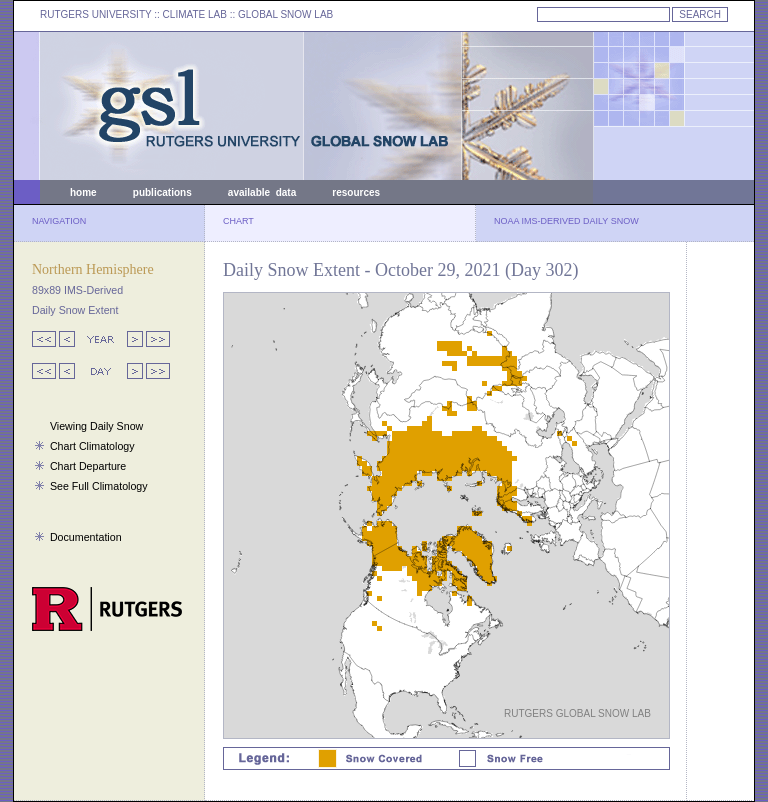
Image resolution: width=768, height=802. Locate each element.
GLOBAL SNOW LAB (285, 14)
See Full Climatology (99, 486)
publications (162, 192)
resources (356, 192)
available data (262, 192)
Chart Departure (88, 466)
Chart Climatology (92, 446)
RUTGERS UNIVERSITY (96, 14)
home (83, 192)
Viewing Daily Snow (96, 426)
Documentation (86, 537)
